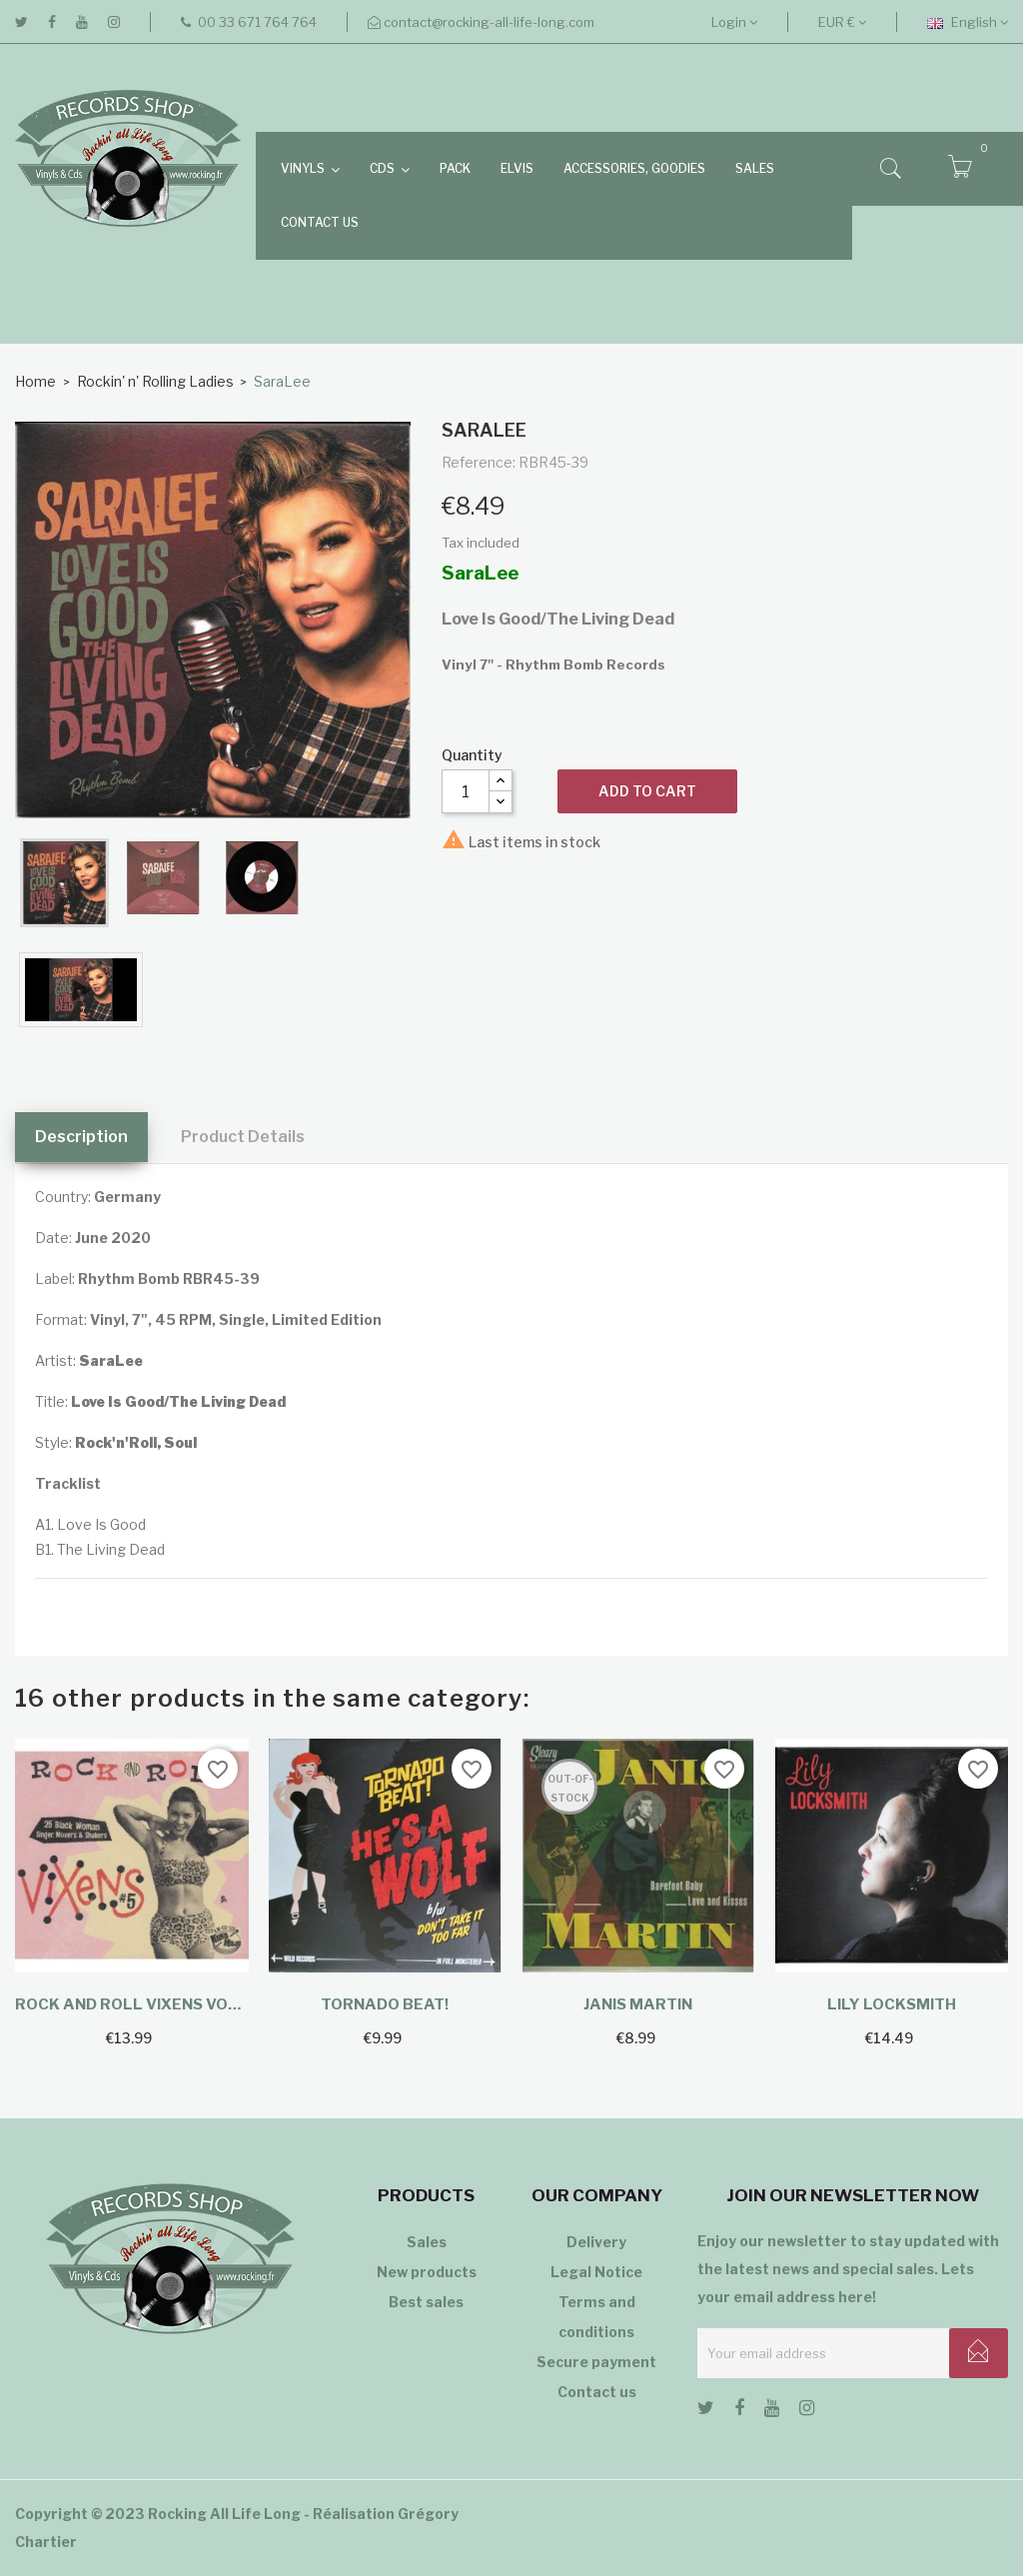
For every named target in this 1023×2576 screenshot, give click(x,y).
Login (734, 22)
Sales (427, 2241)
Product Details (243, 1136)
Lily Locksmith (891, 2004)
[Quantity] (466, 791)
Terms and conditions (596, 2316)
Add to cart (647, 790)
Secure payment (596, 2361)
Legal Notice (596, 2271)
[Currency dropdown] (842, 22)
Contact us (596, 2391)
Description (81, 1136)
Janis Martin (637, 2004)
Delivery (596, 2241)
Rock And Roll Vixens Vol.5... (132, 2004)
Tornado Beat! (385, 2004)
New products (427, 2271)
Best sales (426, 2301)
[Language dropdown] (967, 22)
